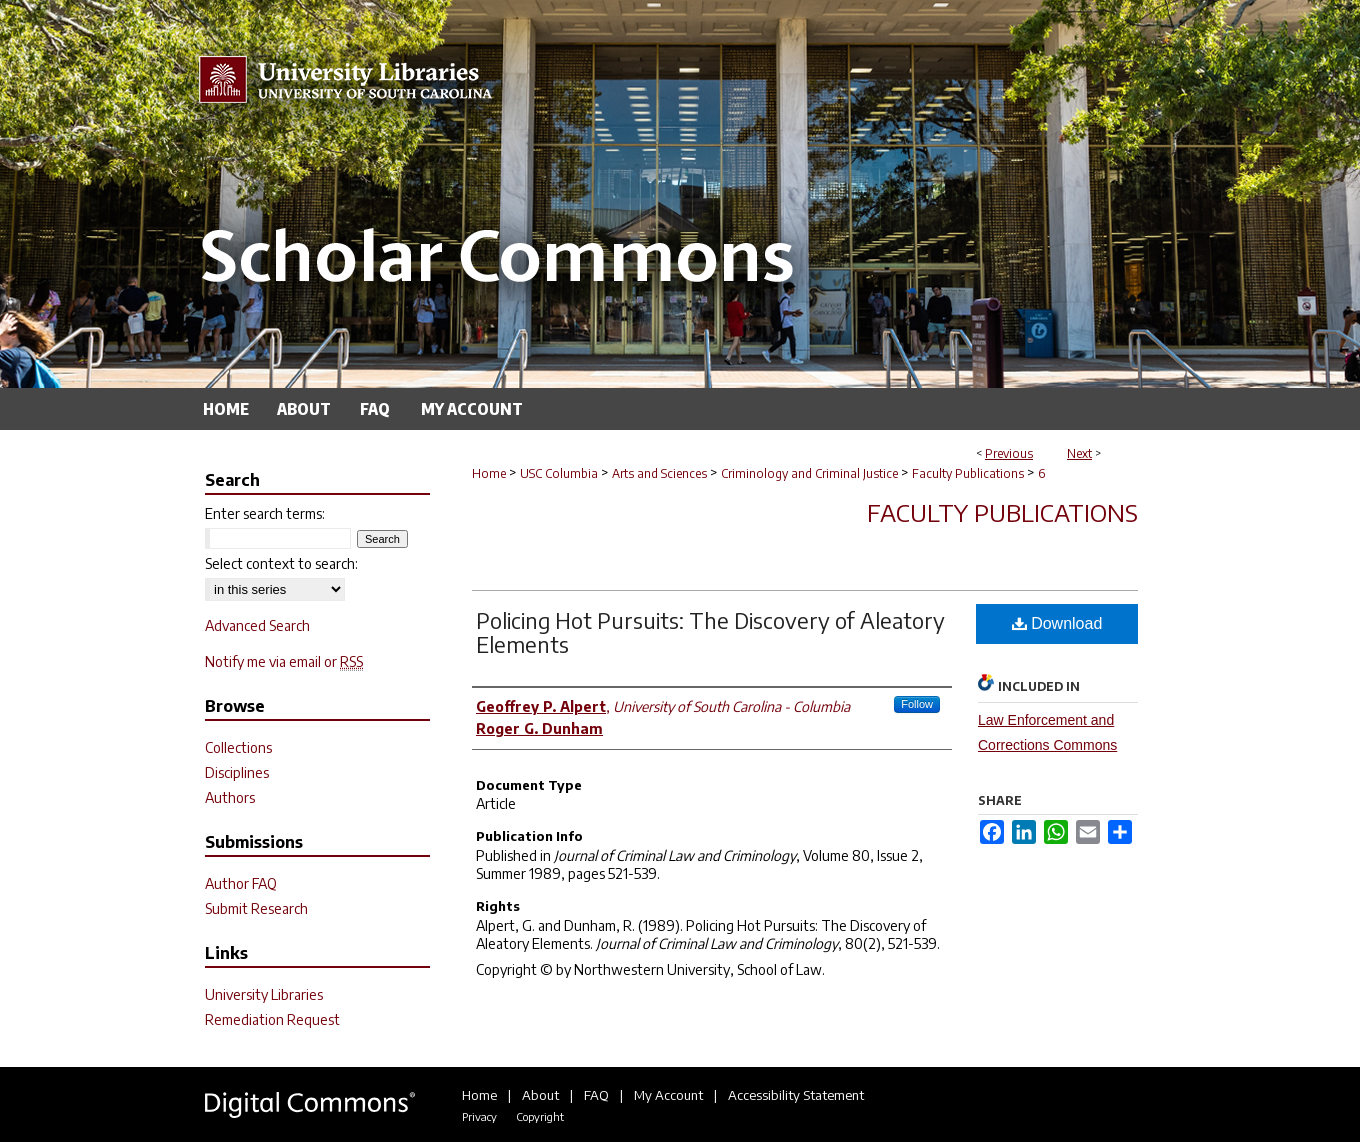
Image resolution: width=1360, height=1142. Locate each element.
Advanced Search (257, 625)
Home (489, 473)
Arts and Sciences (659, 473)
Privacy (479, 1116)
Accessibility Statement (796, 1095)
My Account (668, 1095)
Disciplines (237, 772)
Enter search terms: (265, 513)
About (540, 1095)
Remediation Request (272, 1019)
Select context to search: (281, 563)
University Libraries (264, 994)
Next (1079, 453)
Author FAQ (241, 883)
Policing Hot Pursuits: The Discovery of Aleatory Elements (710, 632)
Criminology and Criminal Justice (809, 473)
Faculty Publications (968, 473)
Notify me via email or (284, 661)
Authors (230, 797)
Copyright (540, 1116)
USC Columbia (559, 473)
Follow (917, 704)
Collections (238, 747)
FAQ (596, 1095)
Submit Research (256, 908)
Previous (1009, 453)
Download (1057, 623)
